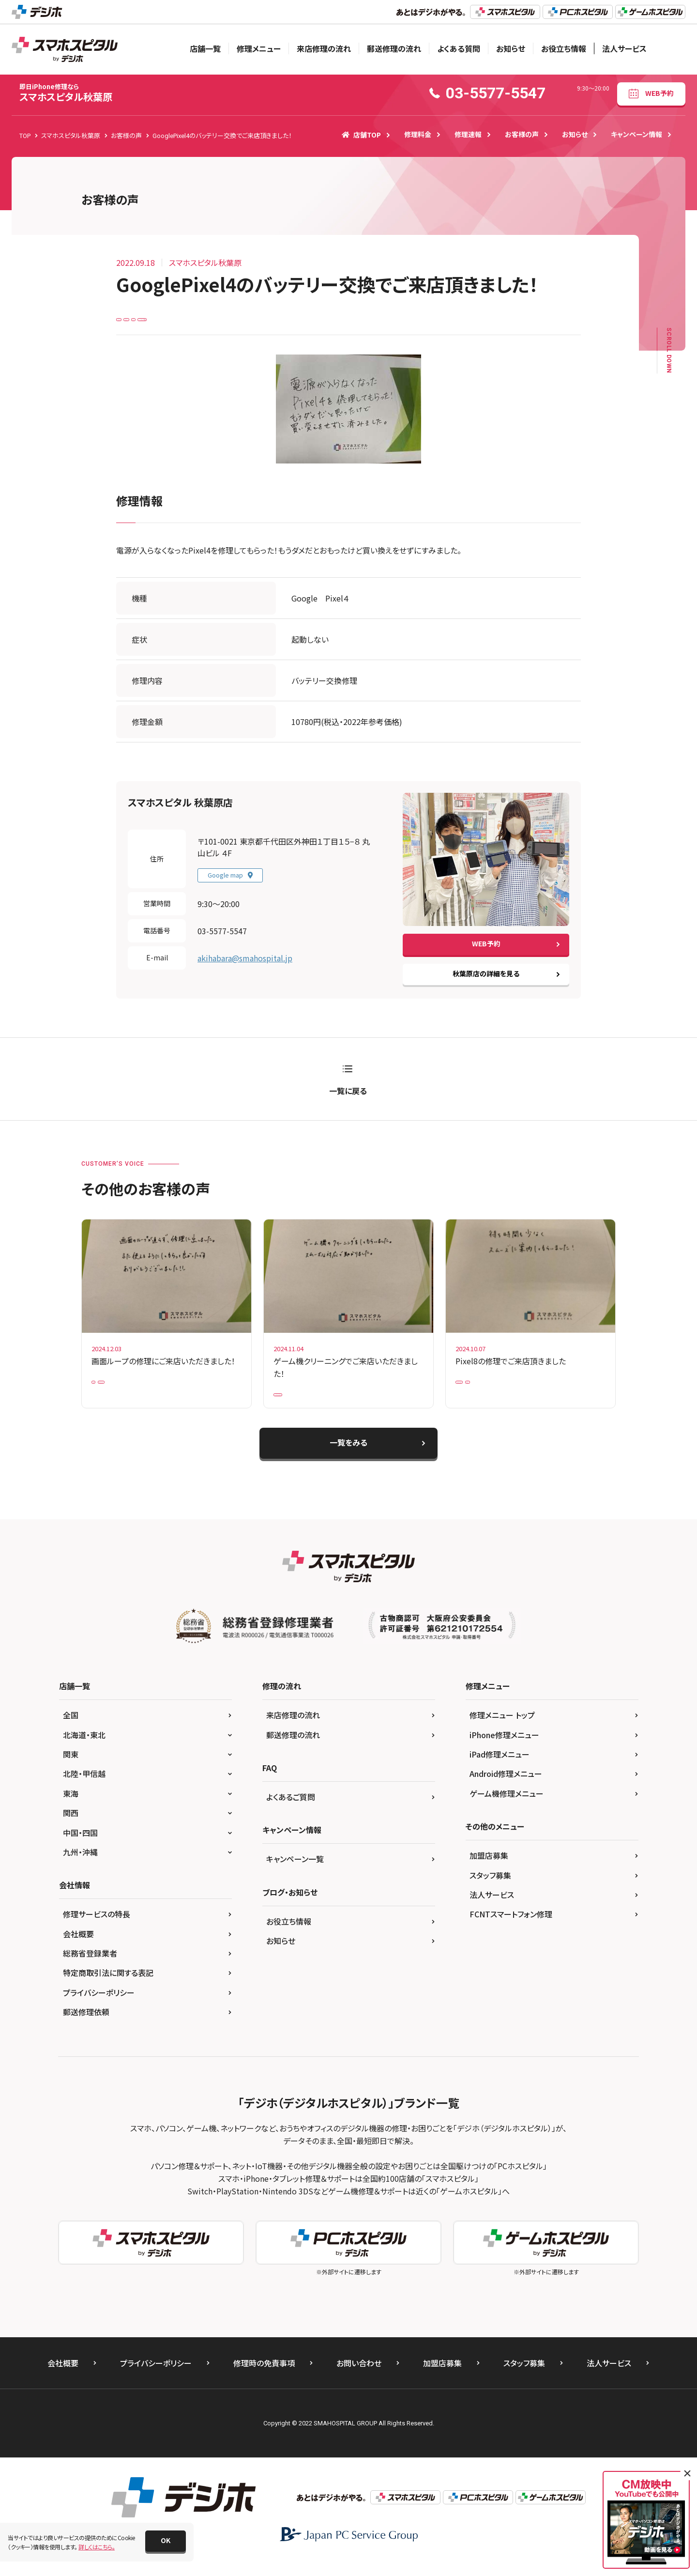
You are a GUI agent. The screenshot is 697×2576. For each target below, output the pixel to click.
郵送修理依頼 (86, 2026)
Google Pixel (479, 1392)
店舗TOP (361, 134)
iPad (104, 1392)
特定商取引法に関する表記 (108, 1987)
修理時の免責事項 (264, 2378)
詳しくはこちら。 (96, 2547)
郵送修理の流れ (394, 48)
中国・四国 (80, 1847)
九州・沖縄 (80, 1867)
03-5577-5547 (222, 938)
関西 (70, 1827)
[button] (165, 2541)
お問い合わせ (358, 2378)
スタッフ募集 (490, 1890)
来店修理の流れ (324, 48)
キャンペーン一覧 (295, 1873)
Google (170, 322)
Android (133, 322)
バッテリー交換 (243, 322)
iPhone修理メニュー (504, 1749)
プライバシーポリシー (99, 2007)
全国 (70, 1730)
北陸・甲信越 (84, 1788)
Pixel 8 (521, 1392)
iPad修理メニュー (500, 1769)
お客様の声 (522, 134)
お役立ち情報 (563, 48)
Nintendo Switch (302, 1405)
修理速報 (468, 134)
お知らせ (510, 48)
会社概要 (78, 1949)
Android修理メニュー (506, 1788)
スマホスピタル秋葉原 (65, 93)
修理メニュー (259, 48)
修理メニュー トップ (502, 1730)
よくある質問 (458, 48)
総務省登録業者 (90, 1968)
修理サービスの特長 (96, 1929)
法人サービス (624, 48)
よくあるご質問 (290, 1811)
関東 (70, 1769)
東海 (70, 1808)
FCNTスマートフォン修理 (511, 1929)
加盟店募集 (489, 1870)
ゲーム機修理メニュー (507, 1808)
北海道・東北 (84, 1749)
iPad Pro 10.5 (145, 1392)
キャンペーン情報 (636, 134)
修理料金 (417, 134)
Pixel (202, 322)
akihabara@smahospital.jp (244, 965)
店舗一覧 (205, 48)
